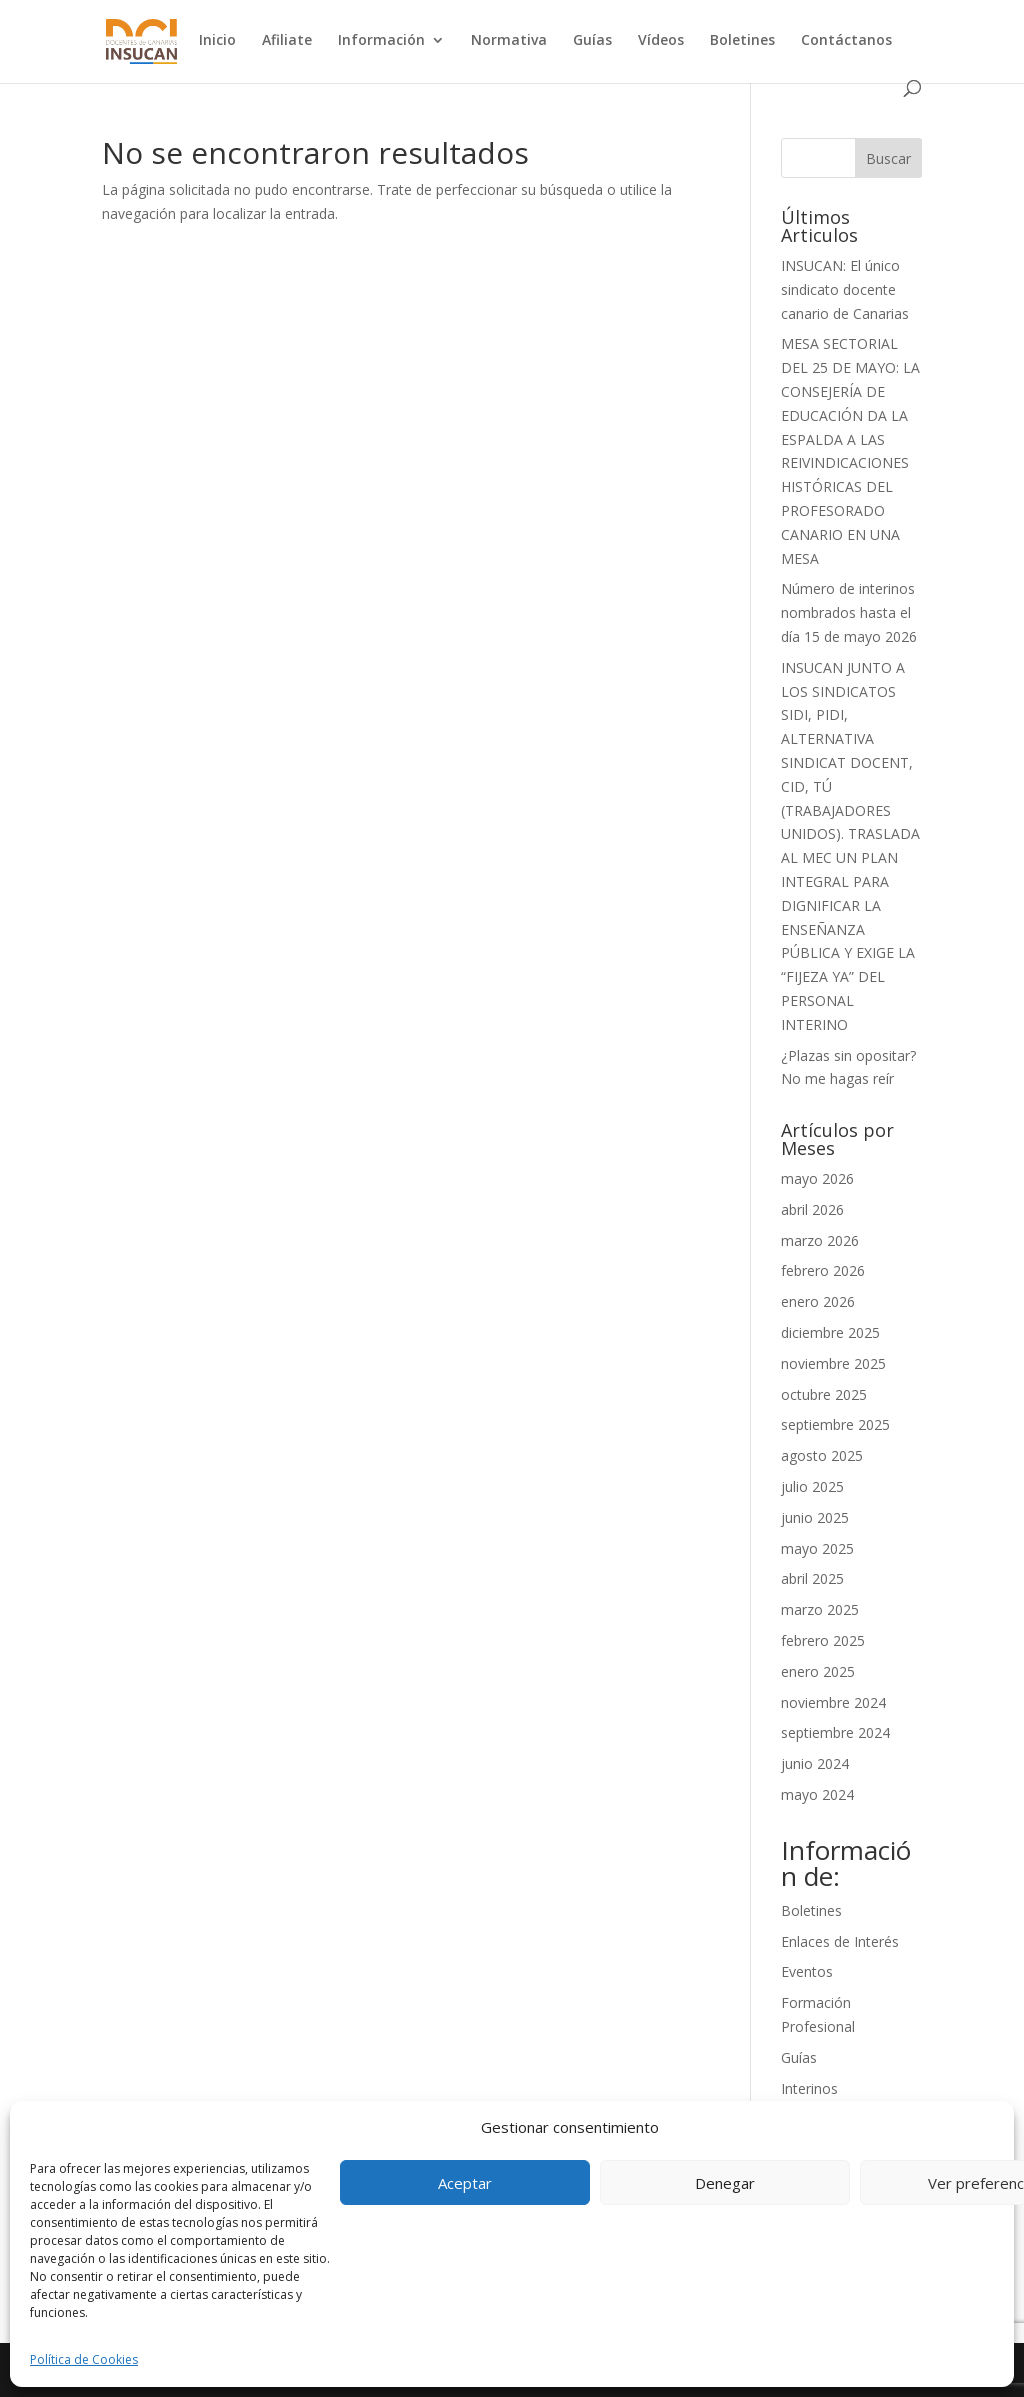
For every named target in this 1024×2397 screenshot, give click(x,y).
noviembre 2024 (833, 1702)
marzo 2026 (820, 1240)
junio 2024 (815, 1763)
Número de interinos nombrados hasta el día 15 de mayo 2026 (849, 612)
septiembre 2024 (835, 1732)
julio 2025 (812, 1486)
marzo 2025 (820, 1609)
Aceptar (465, 2183)
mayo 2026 (817, 1178)
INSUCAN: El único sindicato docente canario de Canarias (845, 289)
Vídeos (661, 41)
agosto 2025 (822, 1455)
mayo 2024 (817, 1794)
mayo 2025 (817, 1548)
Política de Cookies (84, 2359)
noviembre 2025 (833, 1363)
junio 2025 (815, 1517)
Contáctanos (846, 41)
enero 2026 (818, 1301)
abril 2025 (812, 1578)
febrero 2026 (823, 1270)
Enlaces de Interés (840, 1941)
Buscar (888, 158)
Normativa (509, 41)
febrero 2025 (823, 1640)
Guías (592, 41)
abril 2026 (812, 1209)
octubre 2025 (824, 1394)
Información (381, 41)
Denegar (725, 2183)
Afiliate (287, 41)
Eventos (807, 1971)
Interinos (809, 2088)
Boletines (742, 41)
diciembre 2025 (830, 1332)
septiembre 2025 (835, 1424)
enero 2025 (818, 1671)
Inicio (217, 41)
